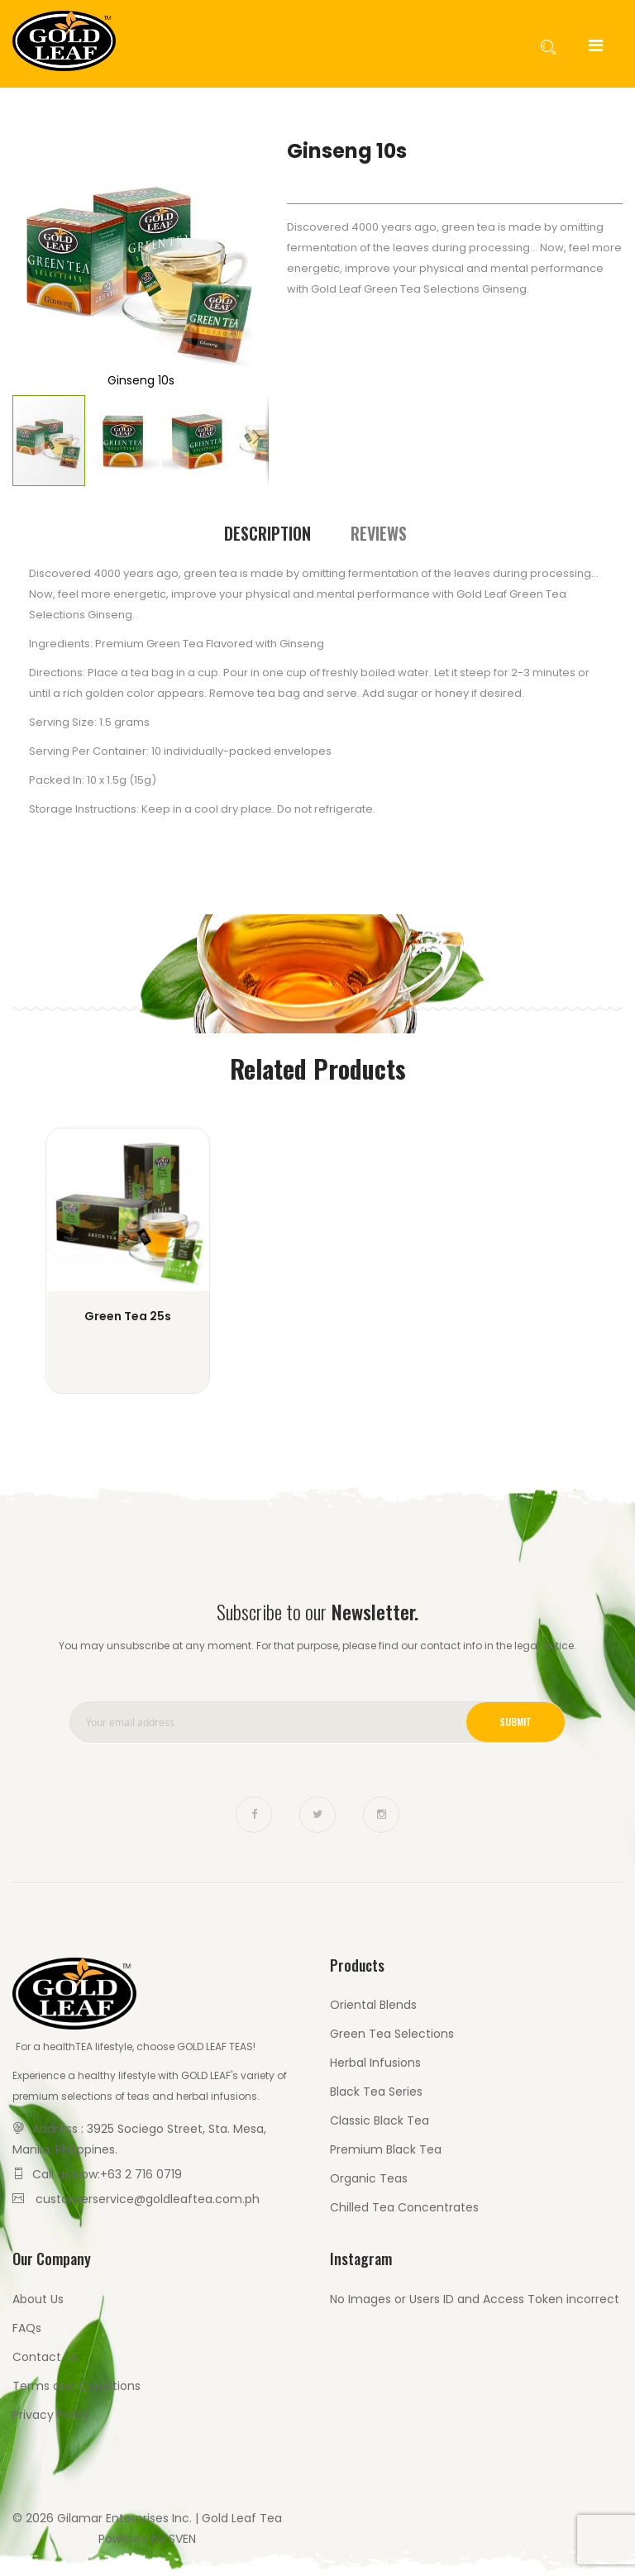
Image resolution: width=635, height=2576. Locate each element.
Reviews (379, 533)
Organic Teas (369, 2178)
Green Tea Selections (392, 2033)
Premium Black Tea (386, 2149)
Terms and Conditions (76, 2386)
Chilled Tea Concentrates (404, 2207)
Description (267, 533)
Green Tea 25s (127, 1316)
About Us (38, 2299)
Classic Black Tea (379, 2120)
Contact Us (45, 2357)
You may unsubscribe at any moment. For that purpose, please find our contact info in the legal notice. (317, 1646)
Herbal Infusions (375, 2062)
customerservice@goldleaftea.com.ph (148, 2199)
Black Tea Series (376, 2091)
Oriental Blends (373, 2004)
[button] (45, 265)
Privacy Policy (51, 2415)
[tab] (267, 533)
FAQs (26, 2328)
